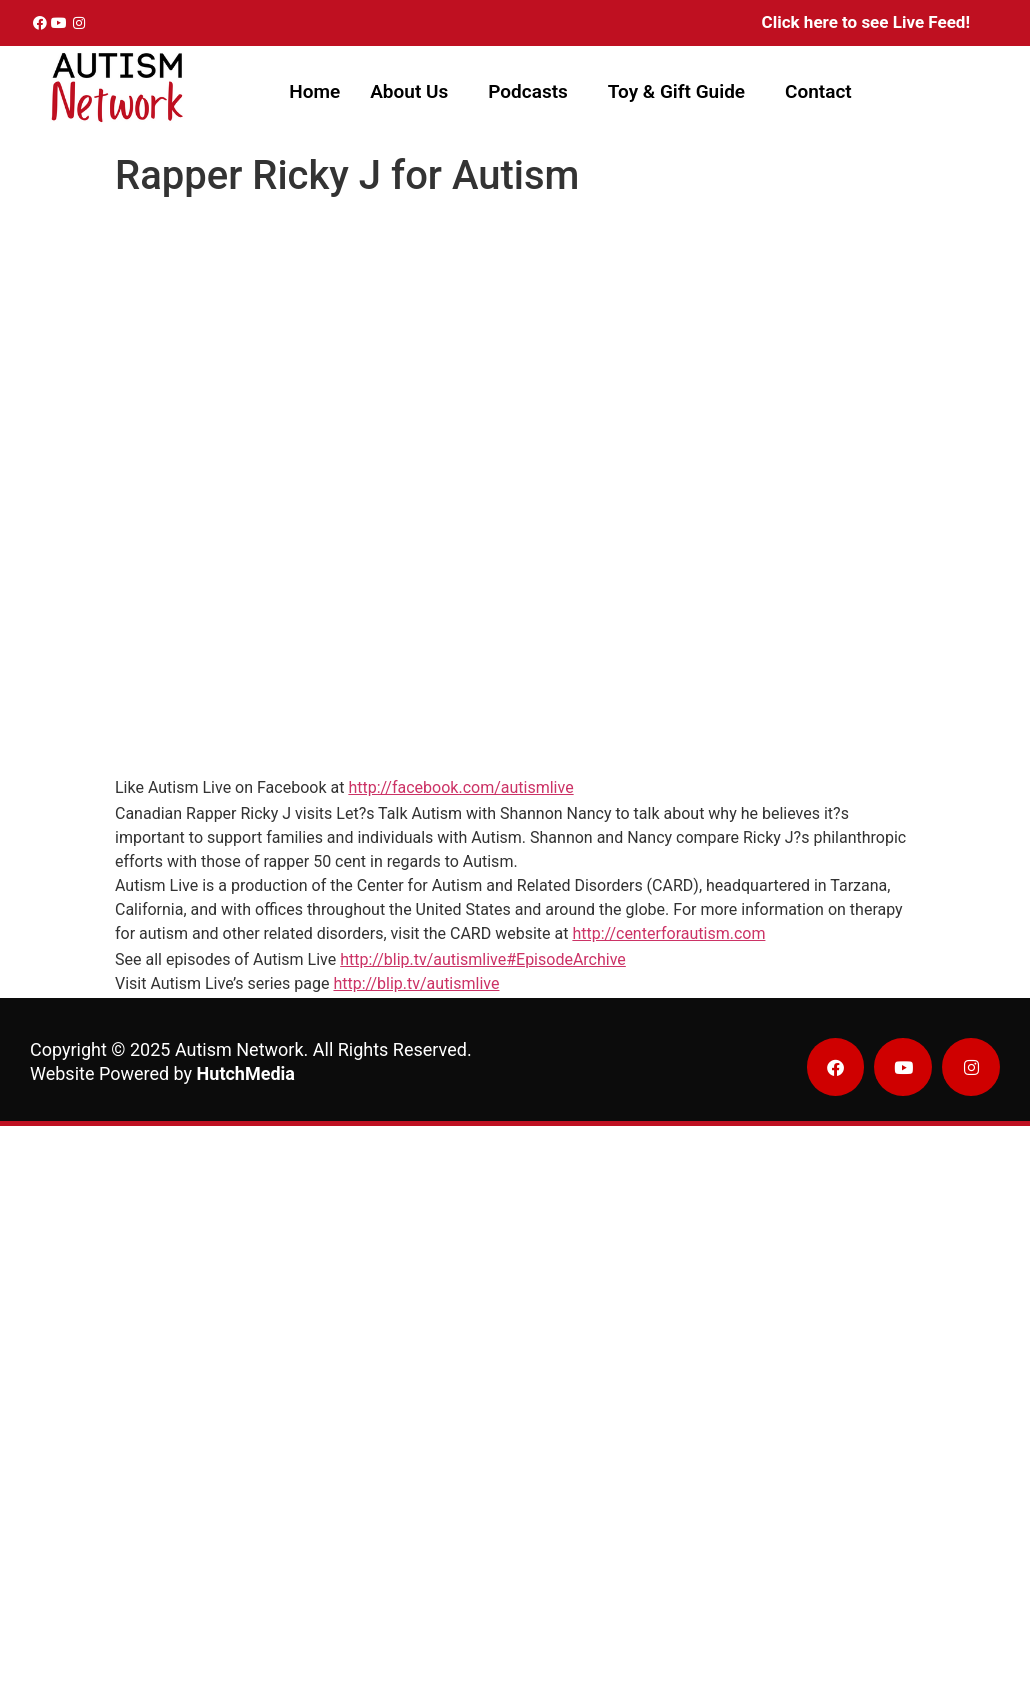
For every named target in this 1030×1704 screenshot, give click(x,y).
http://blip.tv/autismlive (416, 983)
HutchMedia (246, 1073)
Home (314, 91)
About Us (409, 91)
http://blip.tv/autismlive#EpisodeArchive (483, 959)
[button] (414, 91)
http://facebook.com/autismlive (460, 787)
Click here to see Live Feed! (866, 22)
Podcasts (528, 91)
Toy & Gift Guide (676, 91)
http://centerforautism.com (668, 933)
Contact (818, 91)
